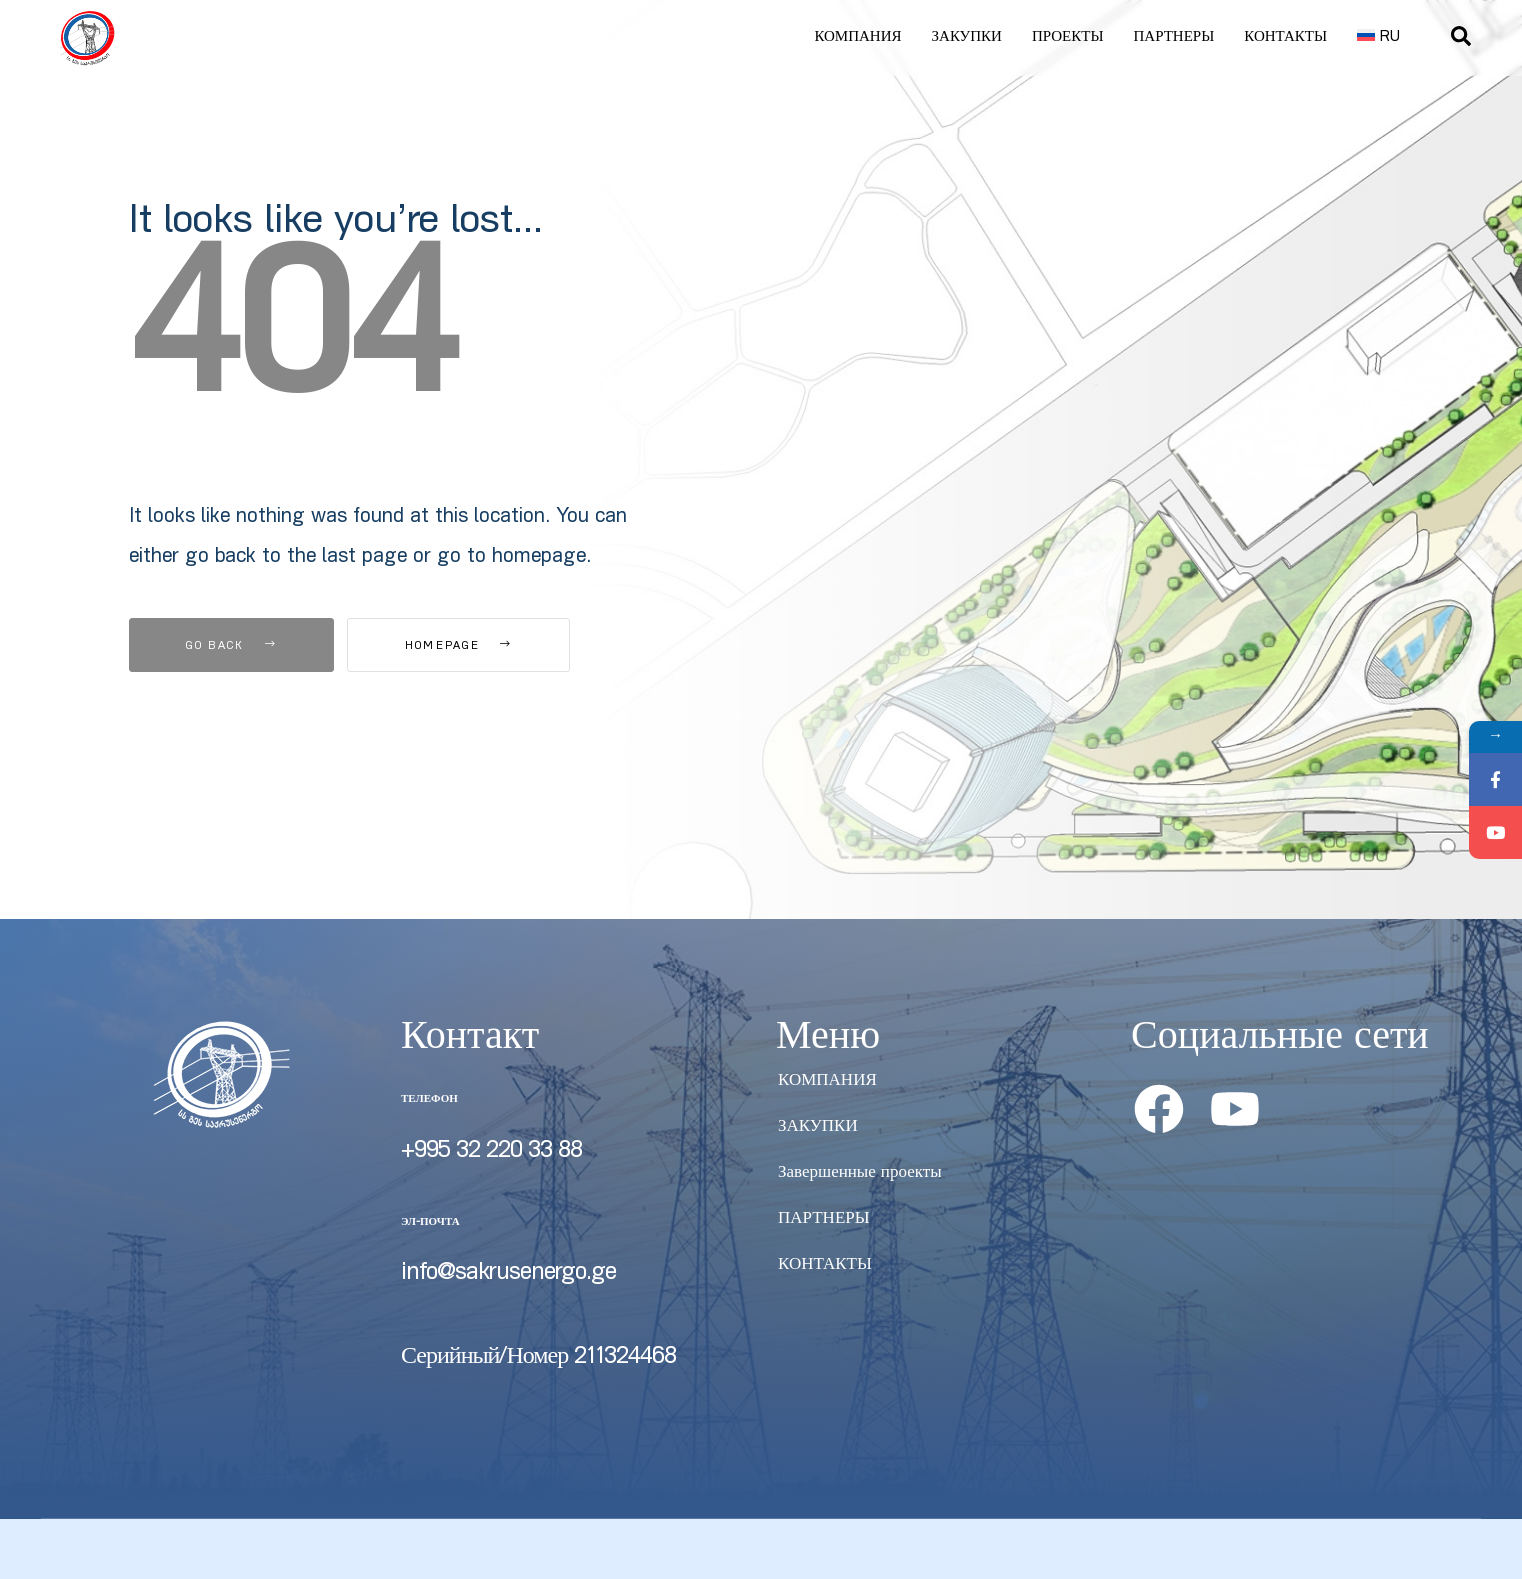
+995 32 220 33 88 (491, 1152)
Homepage (459, 646)
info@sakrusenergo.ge (508, 1274)
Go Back (231, 646)
